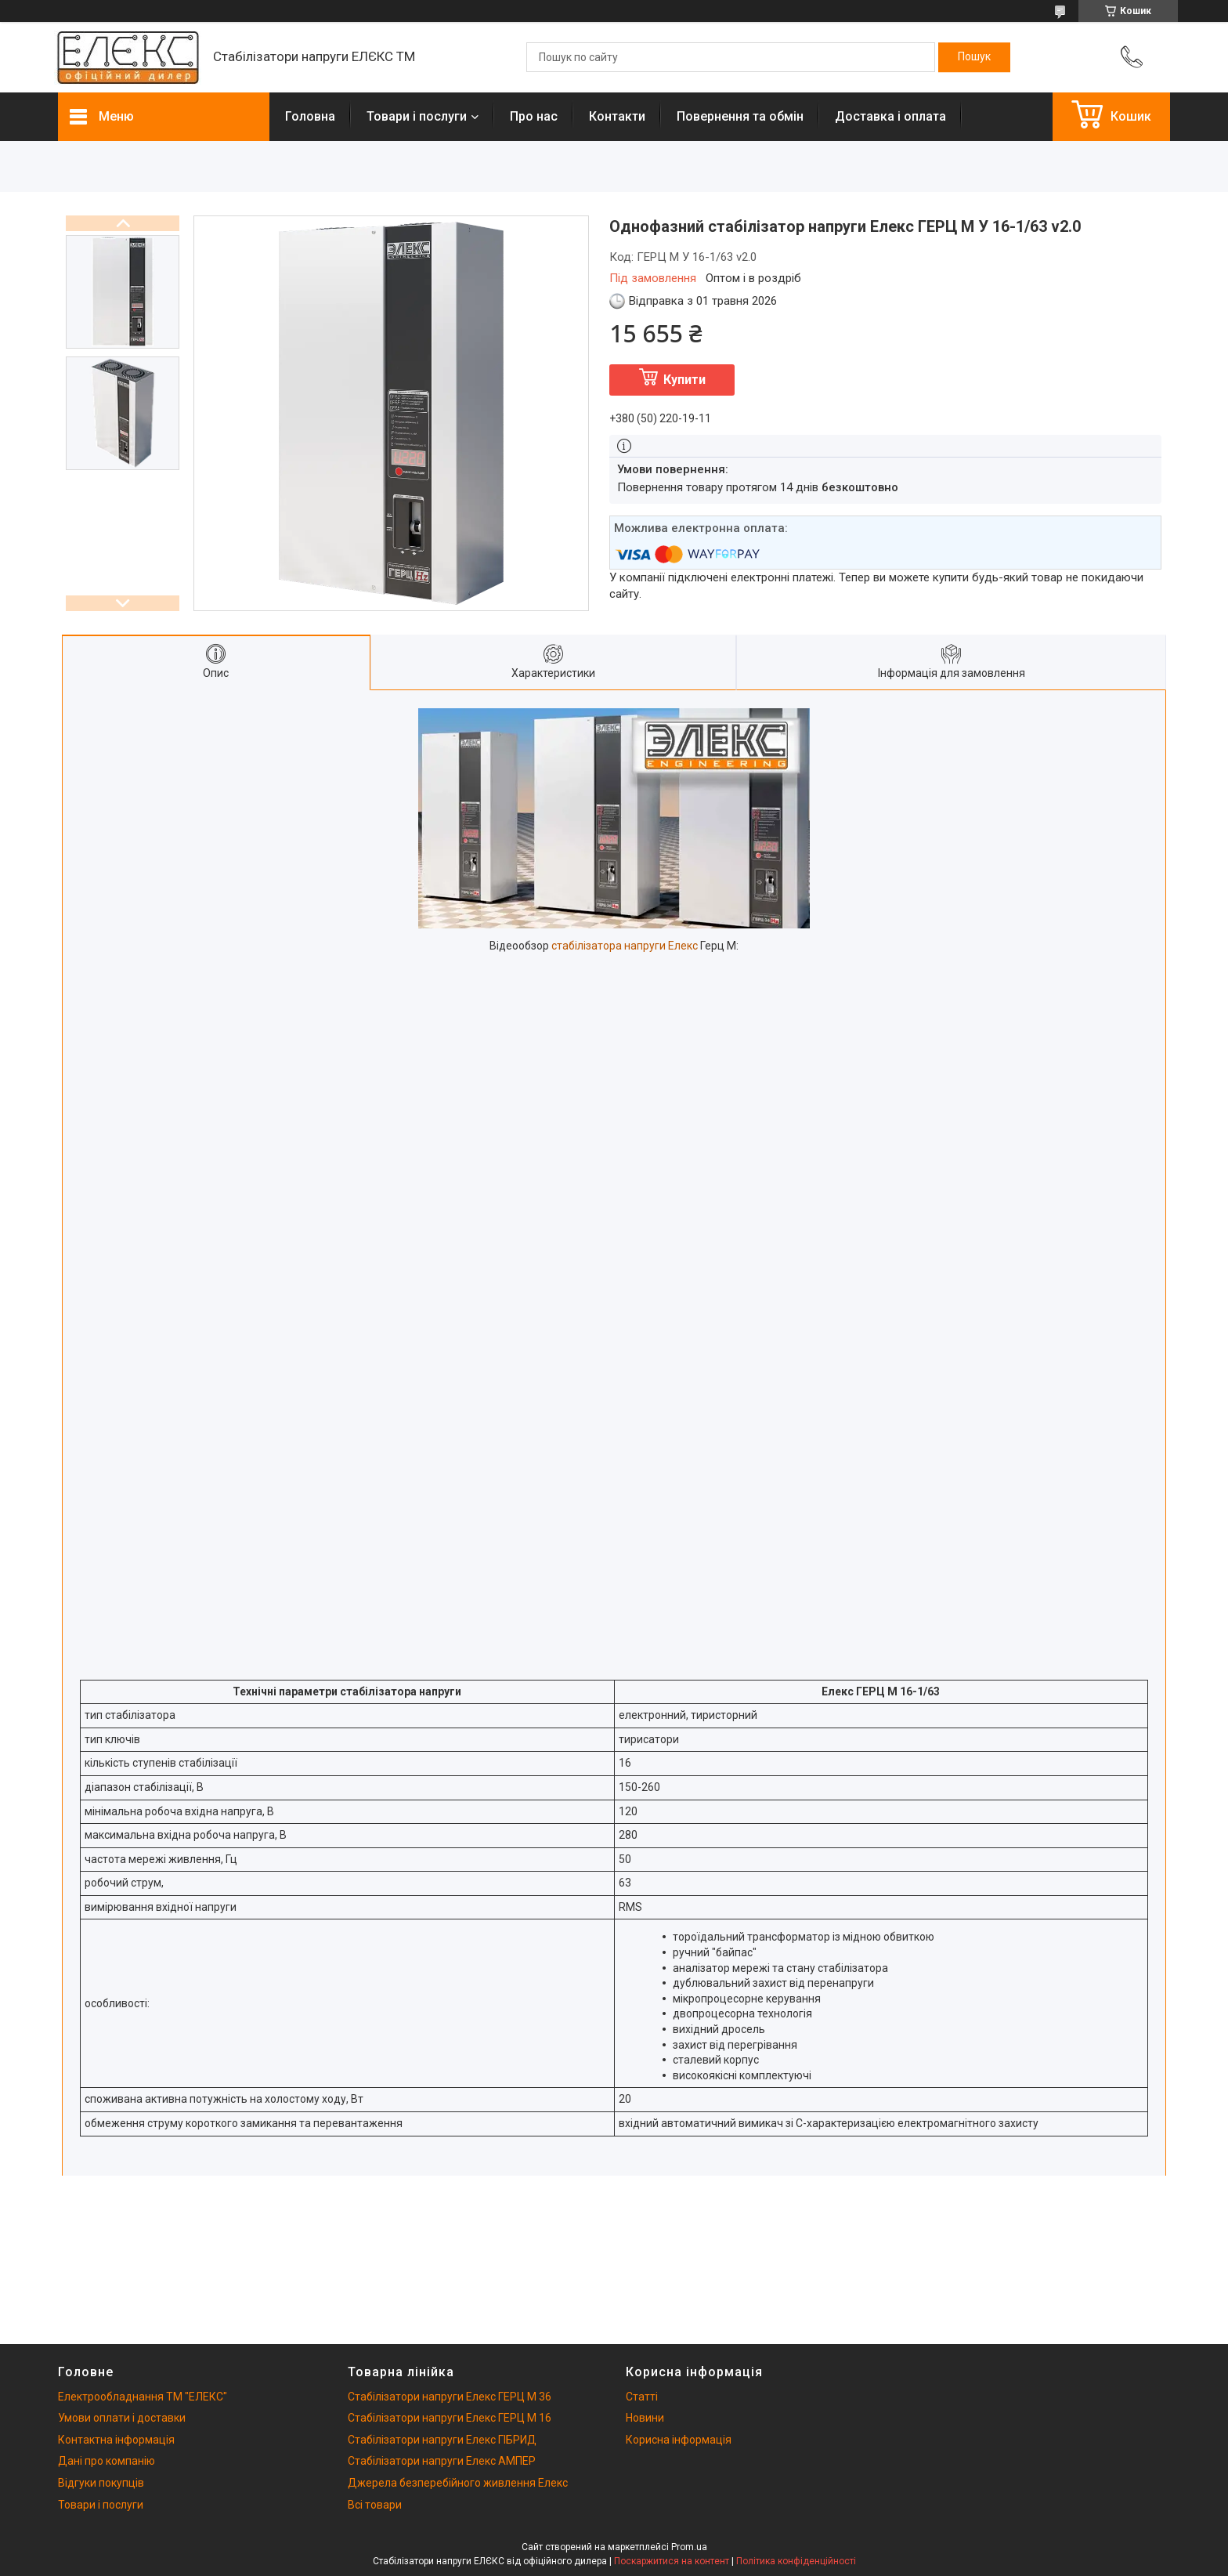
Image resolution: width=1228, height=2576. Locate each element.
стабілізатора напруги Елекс (624, 945)
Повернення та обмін (740, 116)
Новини (645, 2417)
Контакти (617, 116)
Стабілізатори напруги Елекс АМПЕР (442, 2461)
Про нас (534, 116)
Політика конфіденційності (796, 2561)
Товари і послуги (417, 116)
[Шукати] (974, 57)
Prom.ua (689, 2547)
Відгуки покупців (101, 2483)
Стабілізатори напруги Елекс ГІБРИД (442, 2439)
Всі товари (375, 2504)
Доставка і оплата (890, 116)
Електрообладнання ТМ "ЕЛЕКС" (142, 2396)
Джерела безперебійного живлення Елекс (458, 2483)
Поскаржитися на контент (671, 2561)
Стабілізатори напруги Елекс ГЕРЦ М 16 (449, 2417)
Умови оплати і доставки (122, 2417)
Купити (684, 379)
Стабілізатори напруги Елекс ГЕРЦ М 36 (449, 2396)
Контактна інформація (116, 2439)
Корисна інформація (678, 2439)
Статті (642, 2396)
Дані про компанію (106, 2461)
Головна (310, 116)
